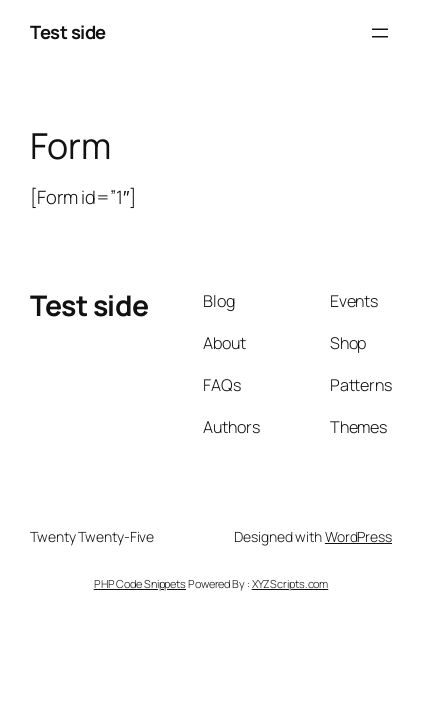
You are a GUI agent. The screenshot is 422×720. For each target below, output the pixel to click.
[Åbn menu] (380, 33)
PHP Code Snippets (140, 583)
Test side (68, 32)
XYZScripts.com (290, 583)
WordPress (358, 536)
